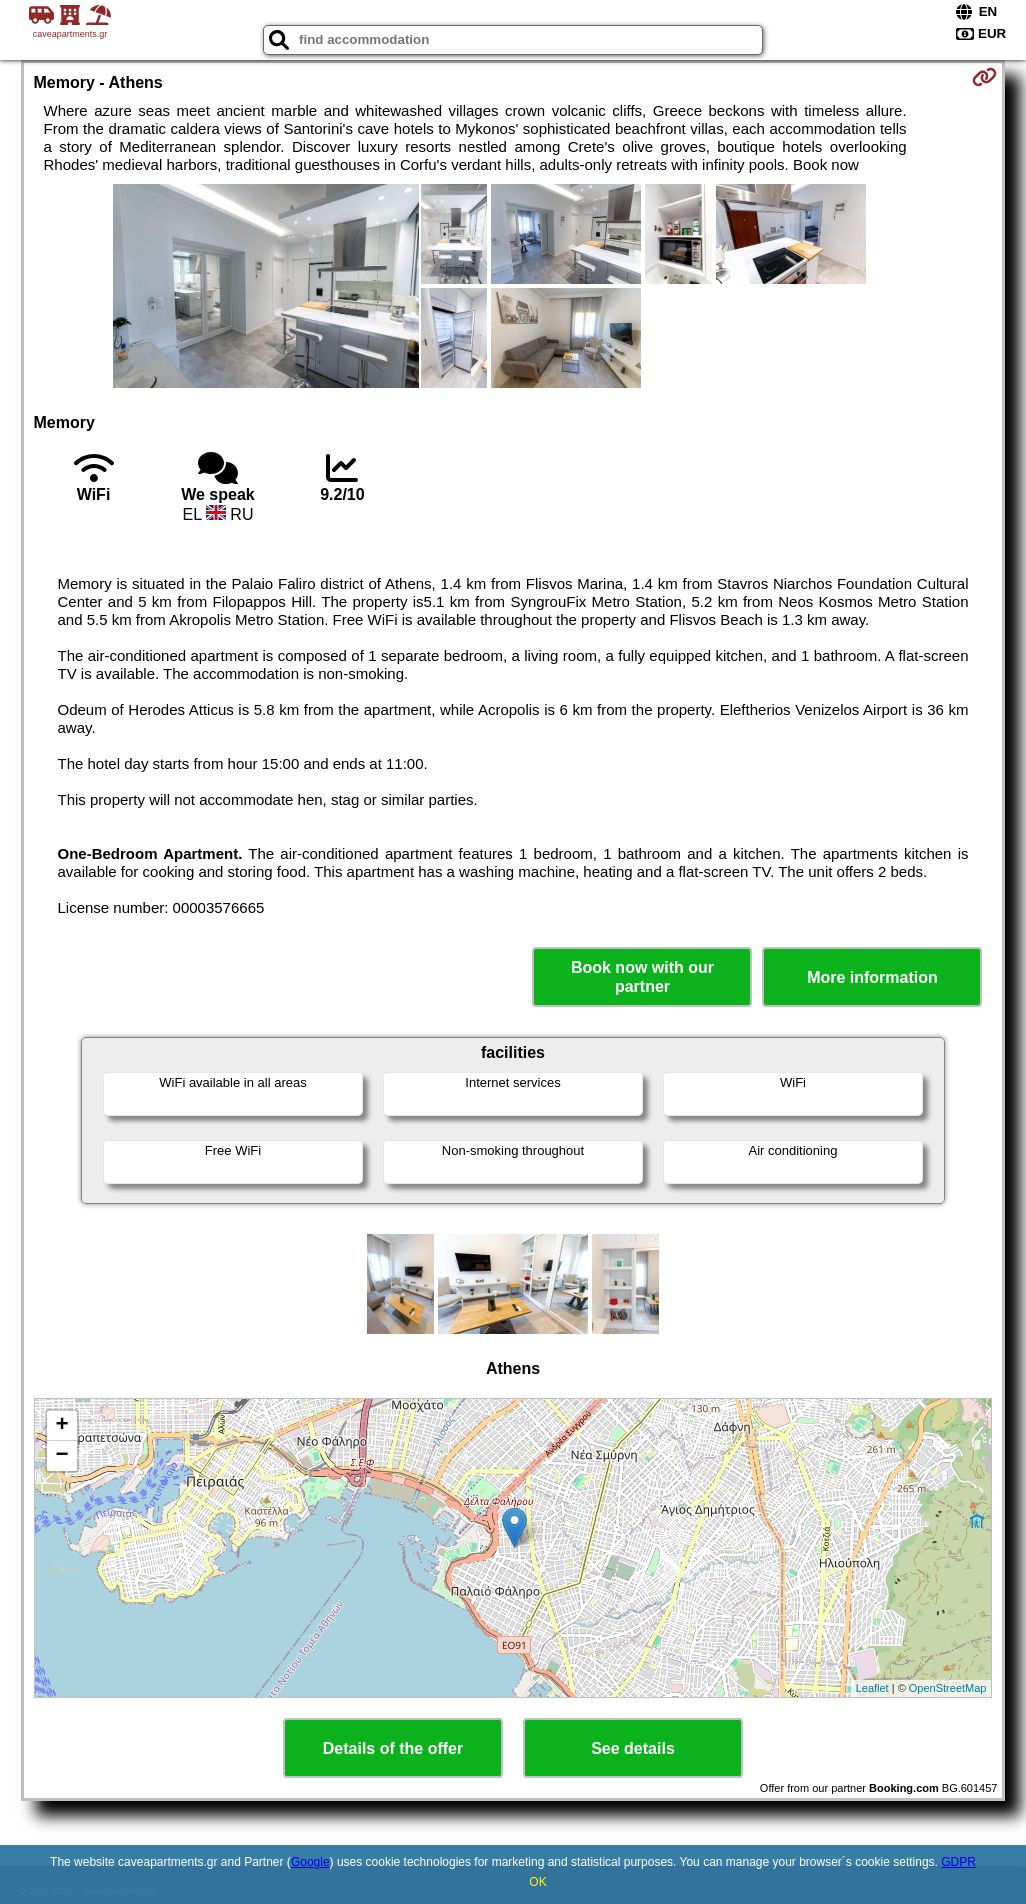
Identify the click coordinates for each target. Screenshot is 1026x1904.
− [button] (61, 1456)
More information (872, 977)
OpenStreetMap (948, 1688)
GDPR (958, 1862)
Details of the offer (393, 1748)
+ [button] (61, 1426)
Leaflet (872, 1688)
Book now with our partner (642, 977)
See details (633, 1748)
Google (310, 1862)
